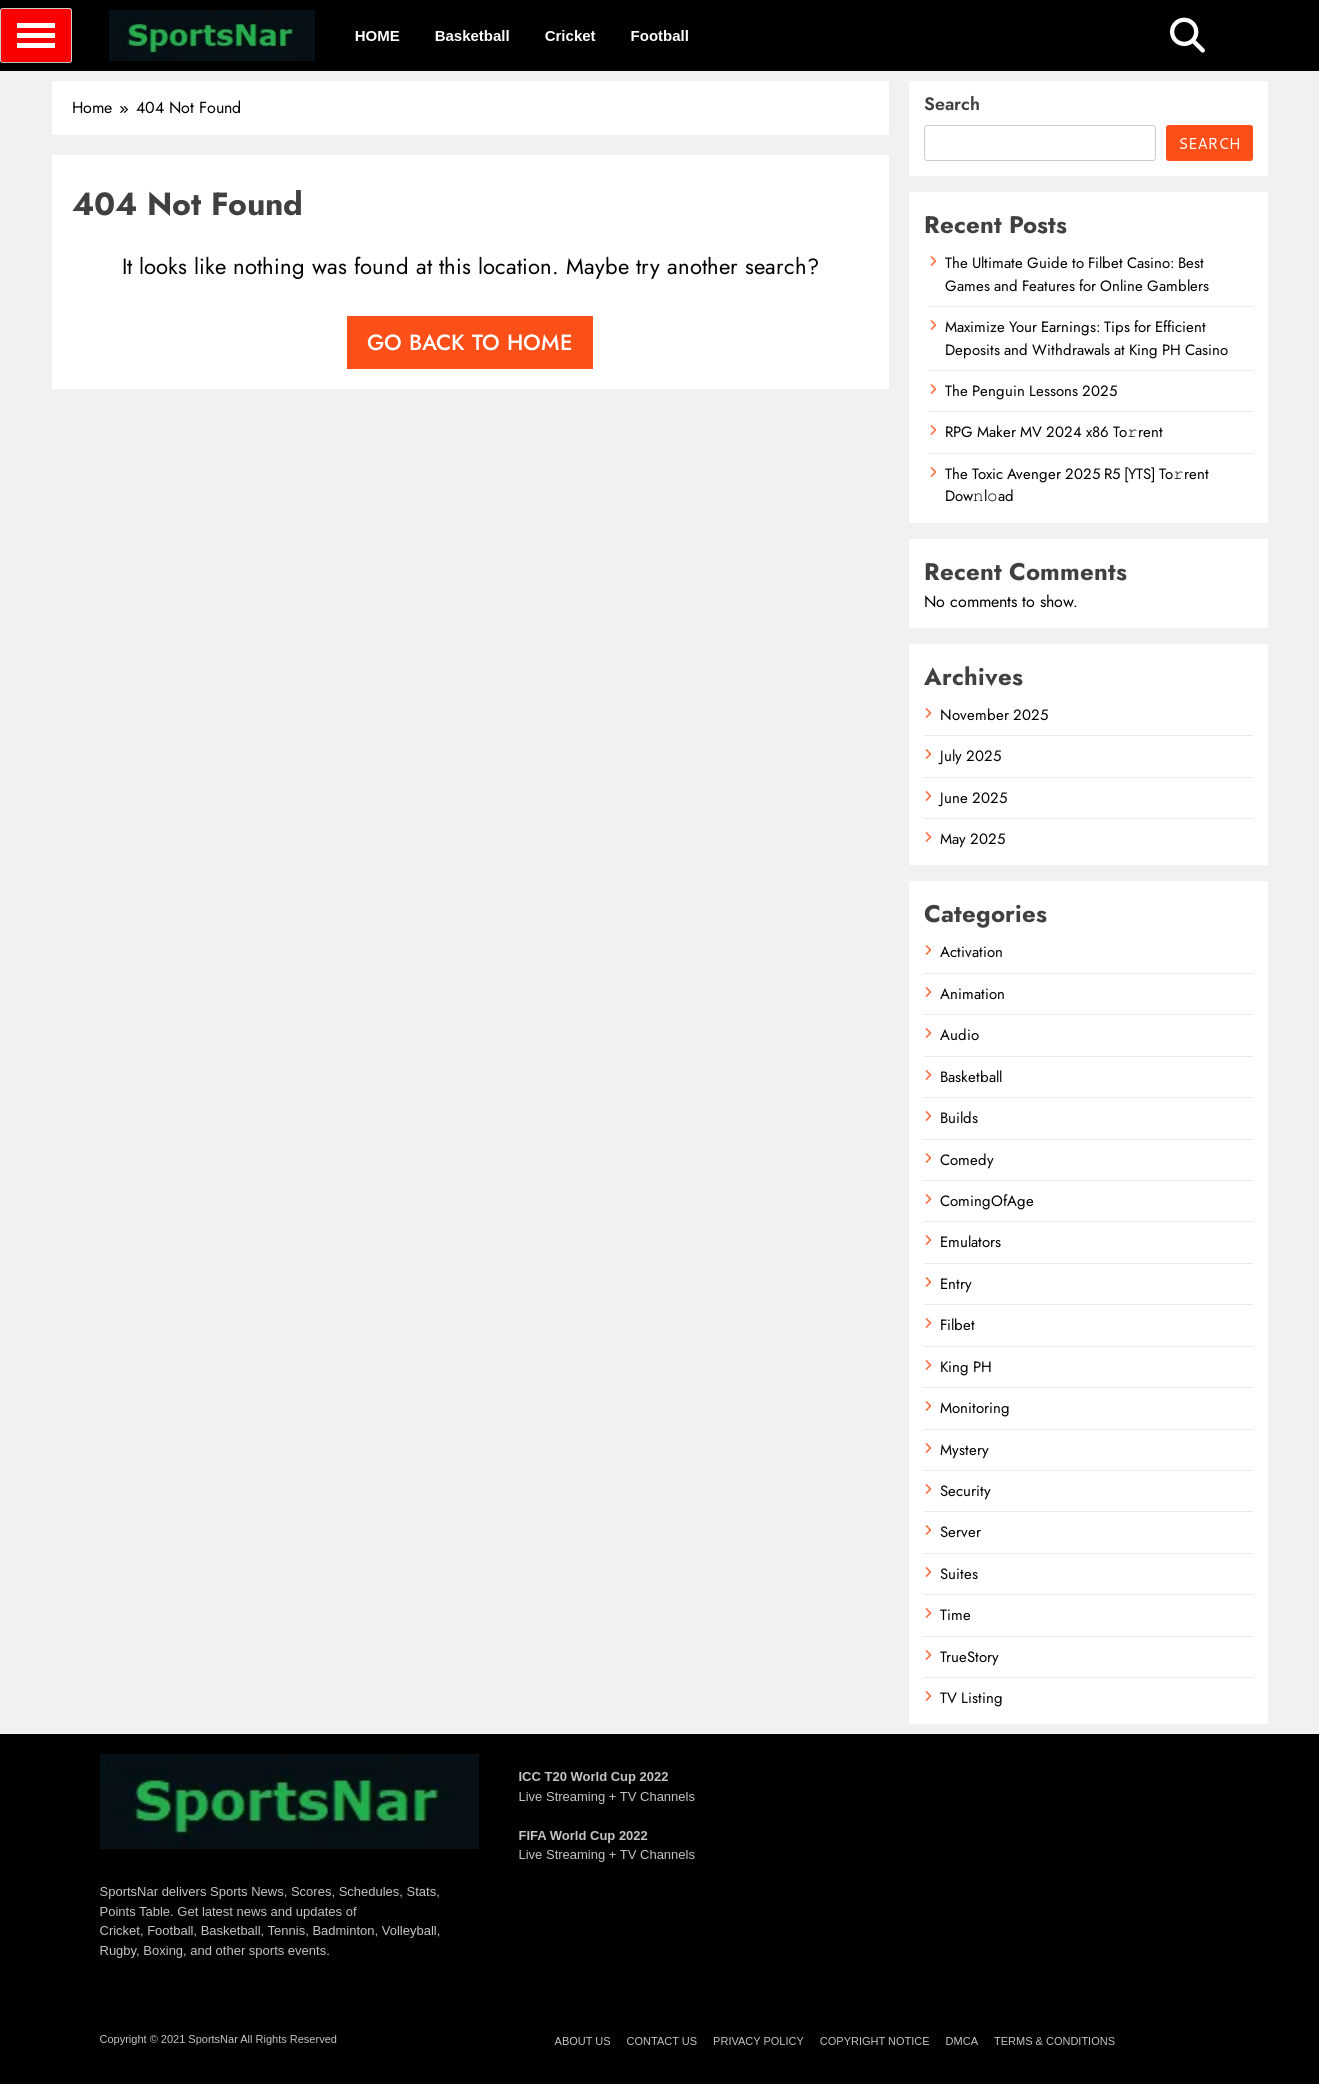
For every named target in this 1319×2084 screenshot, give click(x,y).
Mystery (964, 1450)
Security (965, 1491)
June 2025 (973, 798)
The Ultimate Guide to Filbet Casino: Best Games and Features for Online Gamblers (1077, 274)
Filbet (957, 1325)
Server (960, 1532)
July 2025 (970, 756)
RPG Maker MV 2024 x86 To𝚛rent (1054, 432)
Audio (959, 1035)
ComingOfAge (987, 1201)
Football (660, 35)
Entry (956, 1284)
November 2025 (994, 715)
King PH (966, 1367)
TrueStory (969, 1657)
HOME (377, 35)
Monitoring (975, 1408)
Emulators (970, 1242)
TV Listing (971, 1698)
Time (955, 1615)
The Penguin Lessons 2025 (1031, 391)
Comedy (967, 1160)
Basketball (472, 35)
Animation (972, 994)
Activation (971, 952)
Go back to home (470, 342)
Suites (959, 1574)
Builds (959, 1118)
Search (952, 104)
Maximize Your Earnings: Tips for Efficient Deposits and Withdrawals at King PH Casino (1086, 338)
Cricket (570, 35)
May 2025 (972, 839)
